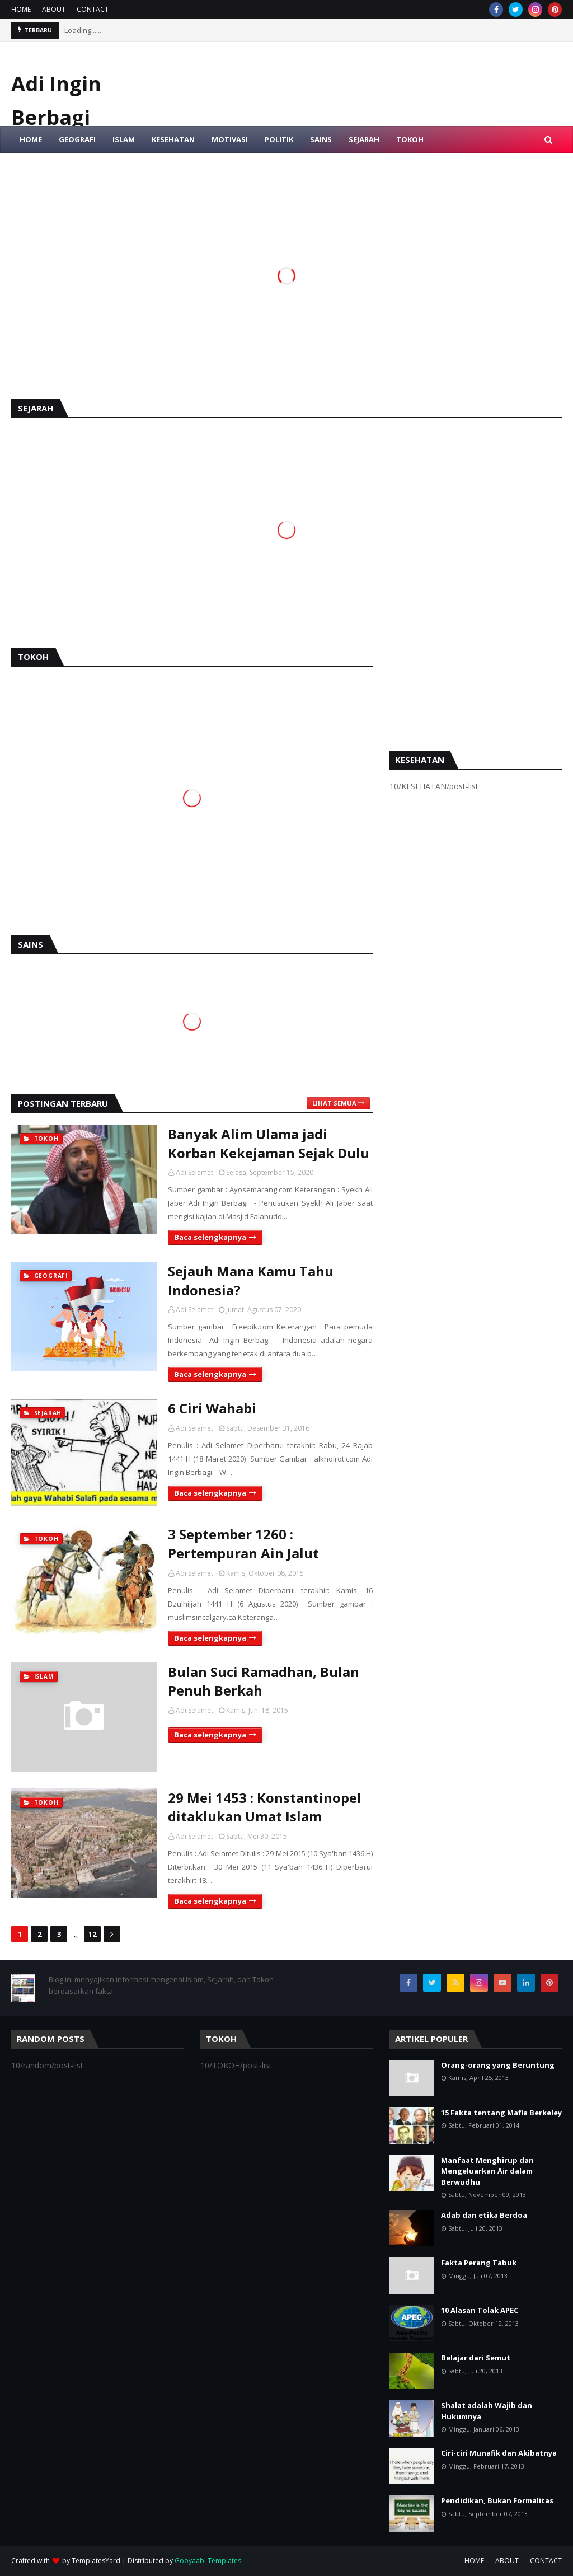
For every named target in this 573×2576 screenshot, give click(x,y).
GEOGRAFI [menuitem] (77, 139)
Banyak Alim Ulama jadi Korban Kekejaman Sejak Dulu (268, 1143)
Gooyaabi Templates (208, 2560)
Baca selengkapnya (210, 1237)
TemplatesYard (96, 2560)
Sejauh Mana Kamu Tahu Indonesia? (251, 1280)
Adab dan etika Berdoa (484, 2215)
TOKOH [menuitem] (410, 139)
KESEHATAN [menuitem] (173, 139)
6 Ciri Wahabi (212, 1408)
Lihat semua (334, 1103)
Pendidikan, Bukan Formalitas (497, 2500)
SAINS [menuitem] (321, 139)
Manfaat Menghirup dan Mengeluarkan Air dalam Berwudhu (487, 2171)
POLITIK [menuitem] (279, 139)
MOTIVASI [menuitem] (230, 139)
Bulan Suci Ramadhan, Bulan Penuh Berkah (263, 1681)
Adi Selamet (194, 1172)
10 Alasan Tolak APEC (479, 2310)
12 (92, 1934)
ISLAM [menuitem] (123, 139)
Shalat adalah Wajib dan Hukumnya (486, 2411)
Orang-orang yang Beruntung (498, 2065)
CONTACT (93, 9)
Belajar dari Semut (475, 2358)
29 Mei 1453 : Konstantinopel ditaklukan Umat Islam (264, 1807)
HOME (21, 9)
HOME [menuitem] (31, 139)
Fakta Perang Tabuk (478, 2262)
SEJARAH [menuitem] (364, 139)
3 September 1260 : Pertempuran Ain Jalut (243, 1543)
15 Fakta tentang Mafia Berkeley (501, 2112)
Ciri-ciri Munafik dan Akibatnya (499, 2453)
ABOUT (53, 9)
